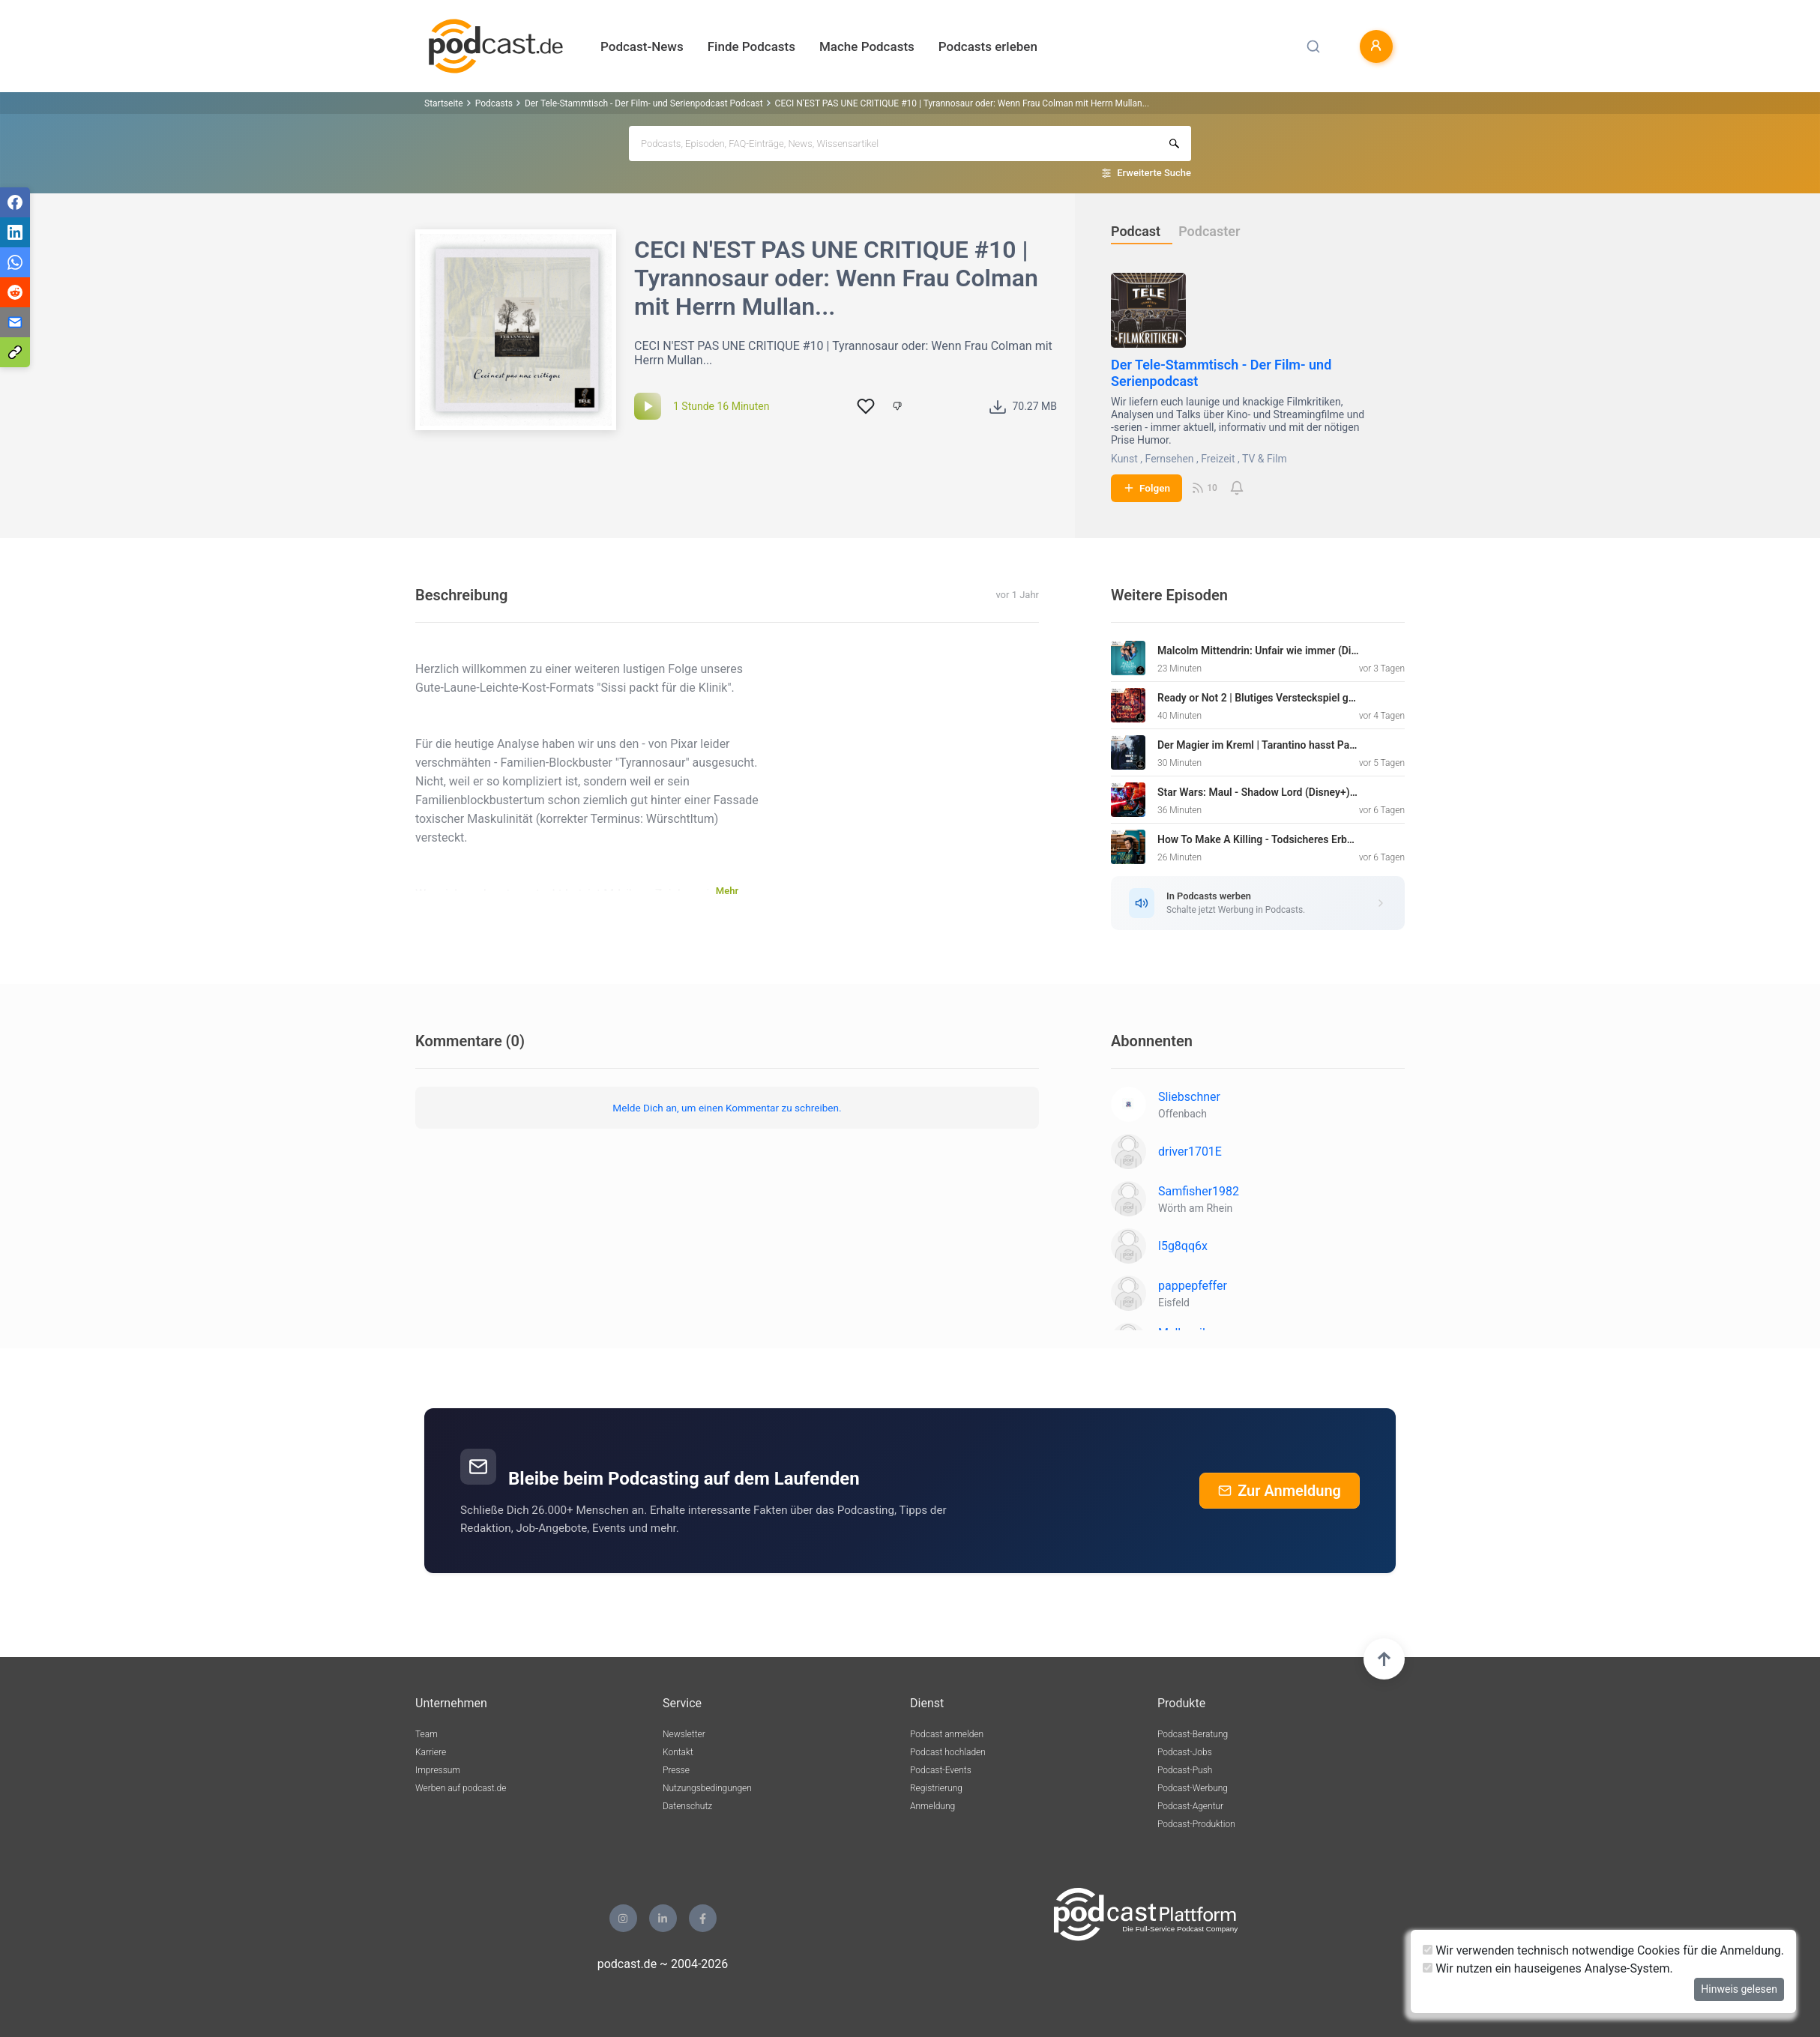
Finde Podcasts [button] (751, 46)
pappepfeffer (1192, 1286)
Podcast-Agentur (1190, 1806)
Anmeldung (932, 1806)
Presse (676, 1770)
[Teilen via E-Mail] (15, 322)
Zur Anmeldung (1279, 1491)
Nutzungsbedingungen (707, 1788)
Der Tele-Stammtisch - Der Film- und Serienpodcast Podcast (644, 103)
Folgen (1146, 488)
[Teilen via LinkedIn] (15, 232)
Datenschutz (687, 1806)
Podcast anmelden (946, 1734)
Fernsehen (1169, 459)
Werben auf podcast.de (460, 1788)
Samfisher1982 (1198, 1191)
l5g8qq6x (1183, 1246)
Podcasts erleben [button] (987, 46)
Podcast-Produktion (1196, 1824)
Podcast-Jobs (1184, 1752)
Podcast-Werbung (1192, 1788)
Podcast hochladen (948, 1752)
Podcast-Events (940, 1770)
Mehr (727, 890)
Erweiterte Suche (1154, 172)
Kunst (1124, 459)
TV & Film (1264, 459)
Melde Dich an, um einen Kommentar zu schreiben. (726, 1108)
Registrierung (936, 1788)
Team (426, 1734)
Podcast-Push (1184, 1770)
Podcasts (494, 103)
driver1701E (1190, 1151)
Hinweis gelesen (1739, 1989)
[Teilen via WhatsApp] (15, 262)
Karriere (430, 1752)
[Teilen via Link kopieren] (15, 352)
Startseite (443, 103)
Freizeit (1218, 459)
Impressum (437, 1770)
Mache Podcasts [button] (866, 46)
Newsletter (684, 1734)
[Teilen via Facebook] (15, 202)
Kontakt (678, 1752)
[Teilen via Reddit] (15, 292)
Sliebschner (1189, 1097)
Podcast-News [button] (642, 46)
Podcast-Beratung (1192, 1734)
